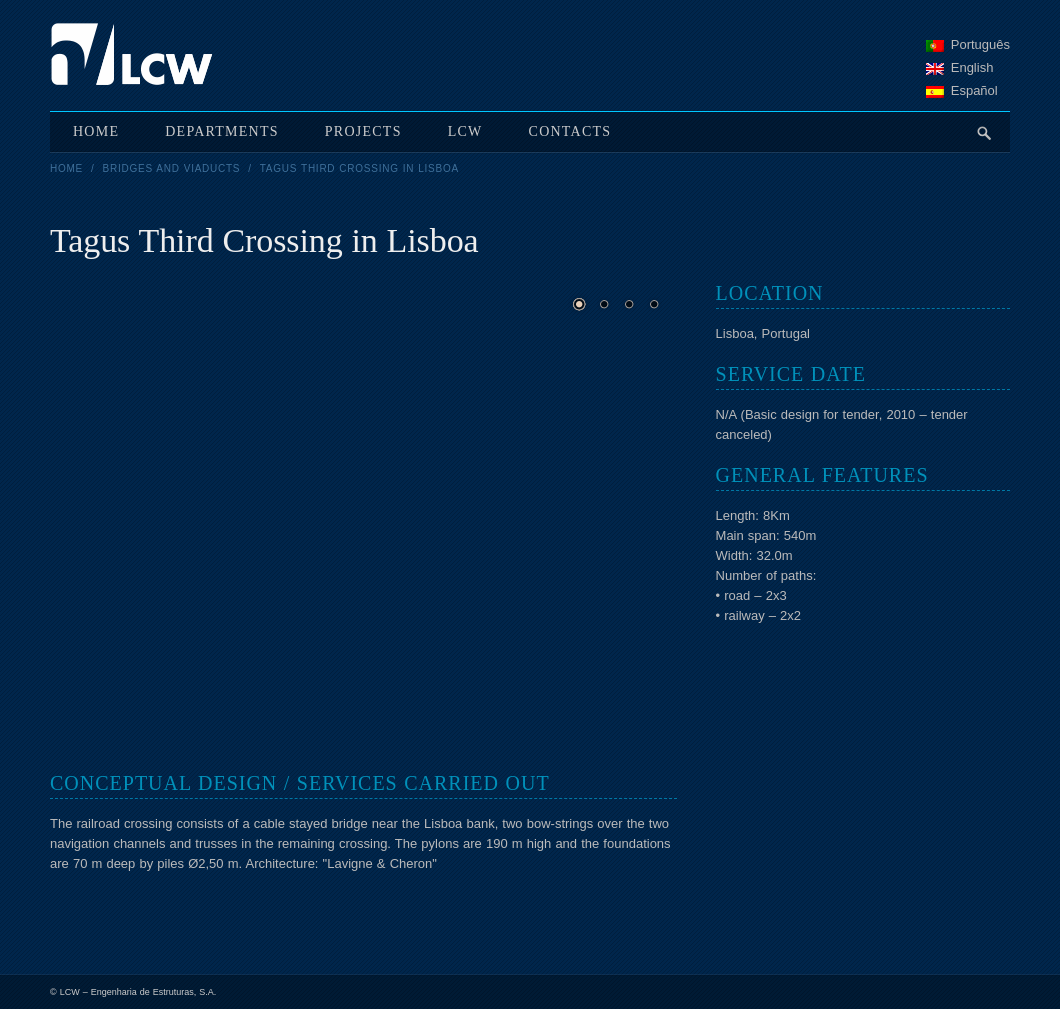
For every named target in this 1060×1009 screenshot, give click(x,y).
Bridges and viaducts (172, 168)
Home (66, 168)
